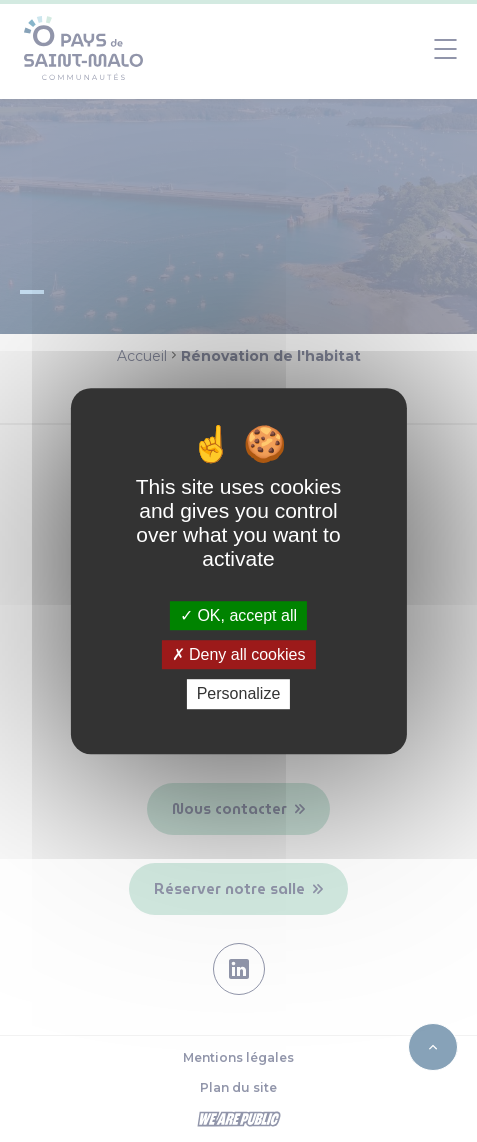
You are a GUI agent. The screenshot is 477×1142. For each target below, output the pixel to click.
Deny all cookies (239, 654)
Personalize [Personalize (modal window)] (239, 694)
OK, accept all (238, 615)
